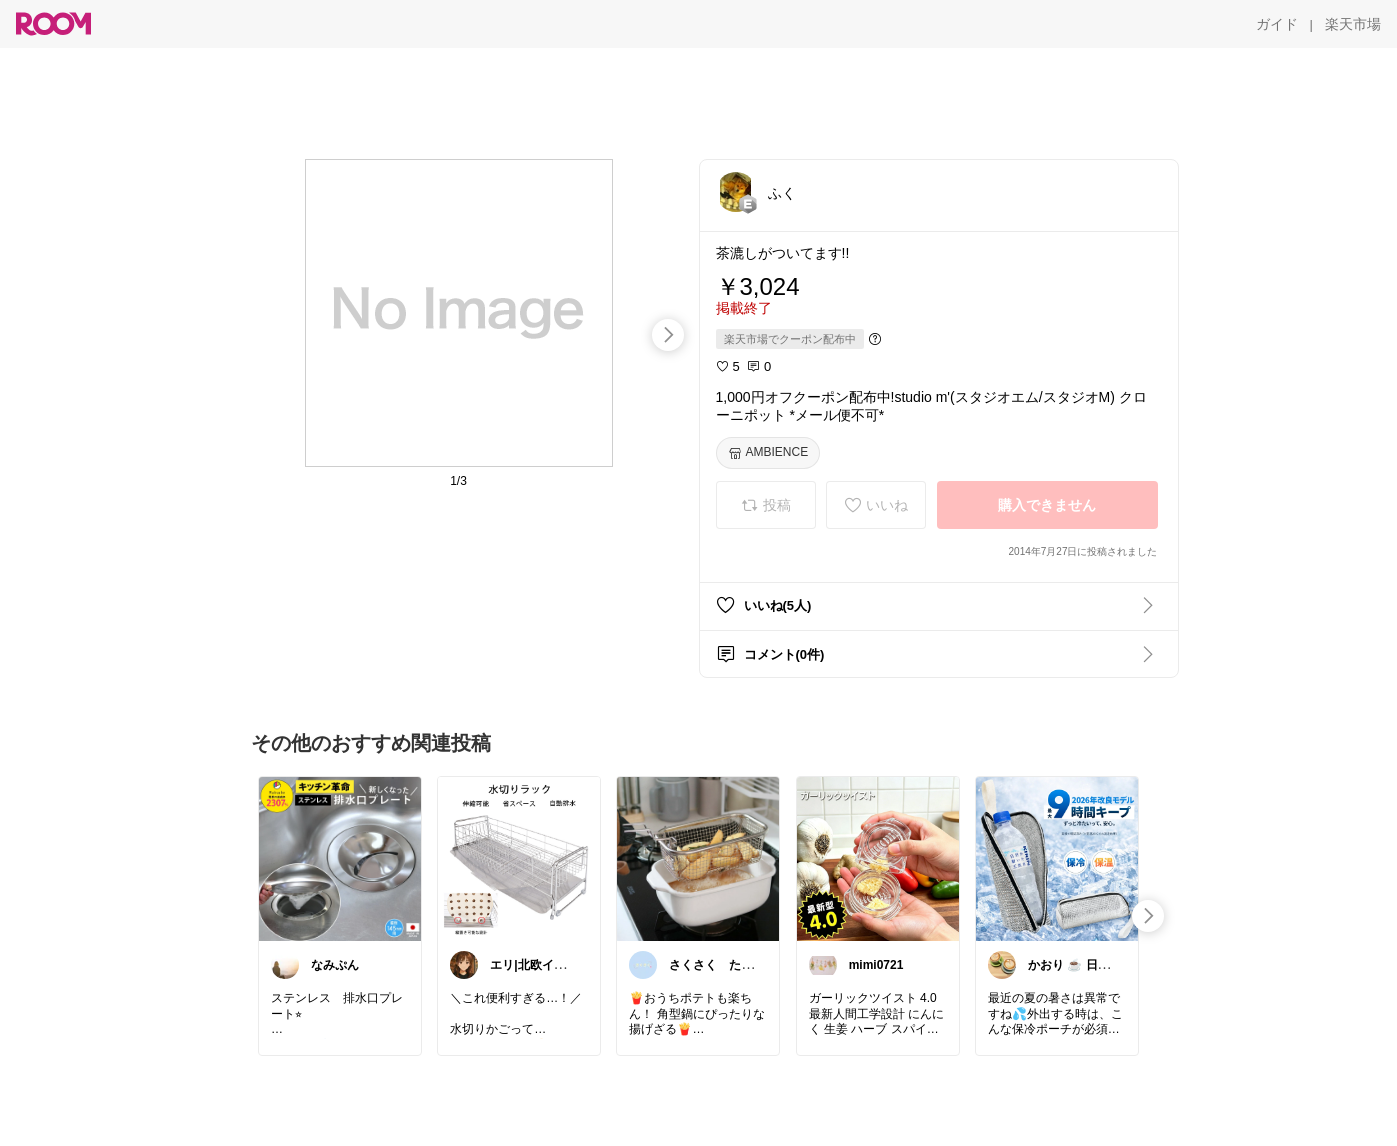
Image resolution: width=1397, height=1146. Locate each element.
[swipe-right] (668, 335)
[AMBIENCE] (768, 453)
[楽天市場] (1353, 24)
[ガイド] (1277, 24)
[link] (340, 858)
